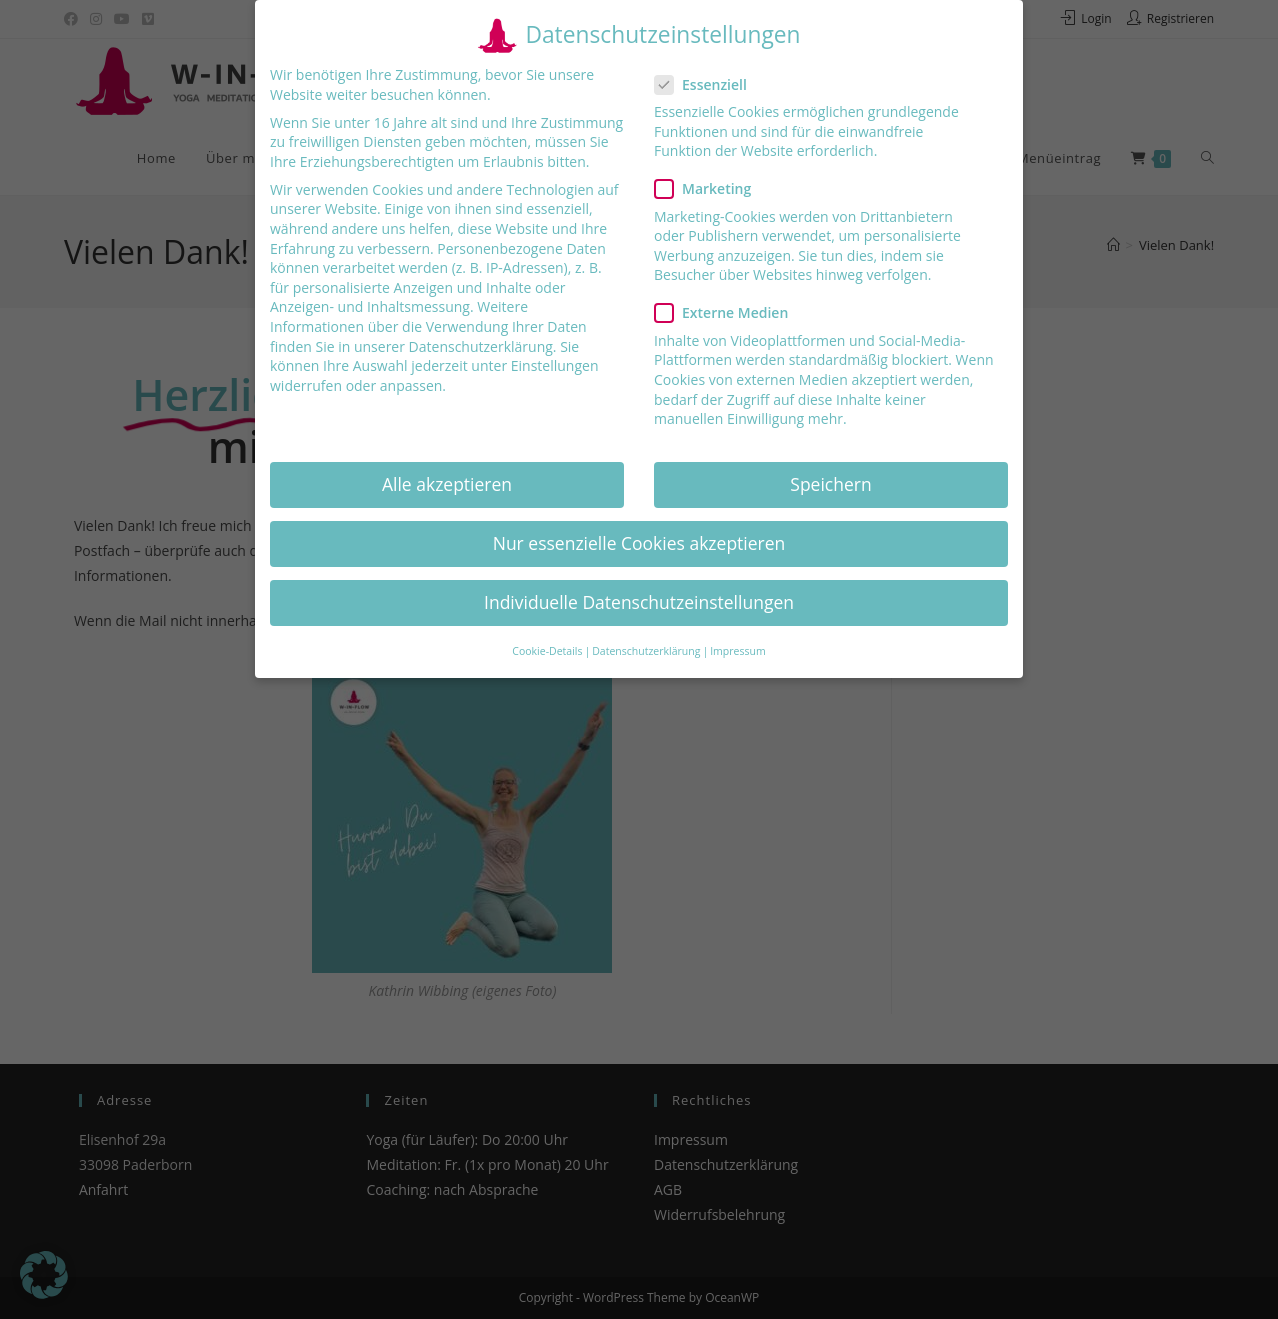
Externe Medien (729, 312)
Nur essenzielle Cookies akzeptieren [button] (639, 543)
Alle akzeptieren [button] (447, 483)
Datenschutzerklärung (481, 345)
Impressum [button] (737, 651)
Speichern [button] (830, 483)
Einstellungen (555, 365)
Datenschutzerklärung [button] (646, 651)
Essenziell (709, 83)
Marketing (710, 188)
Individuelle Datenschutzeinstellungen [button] (639, 602)
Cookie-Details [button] (547, 651)
